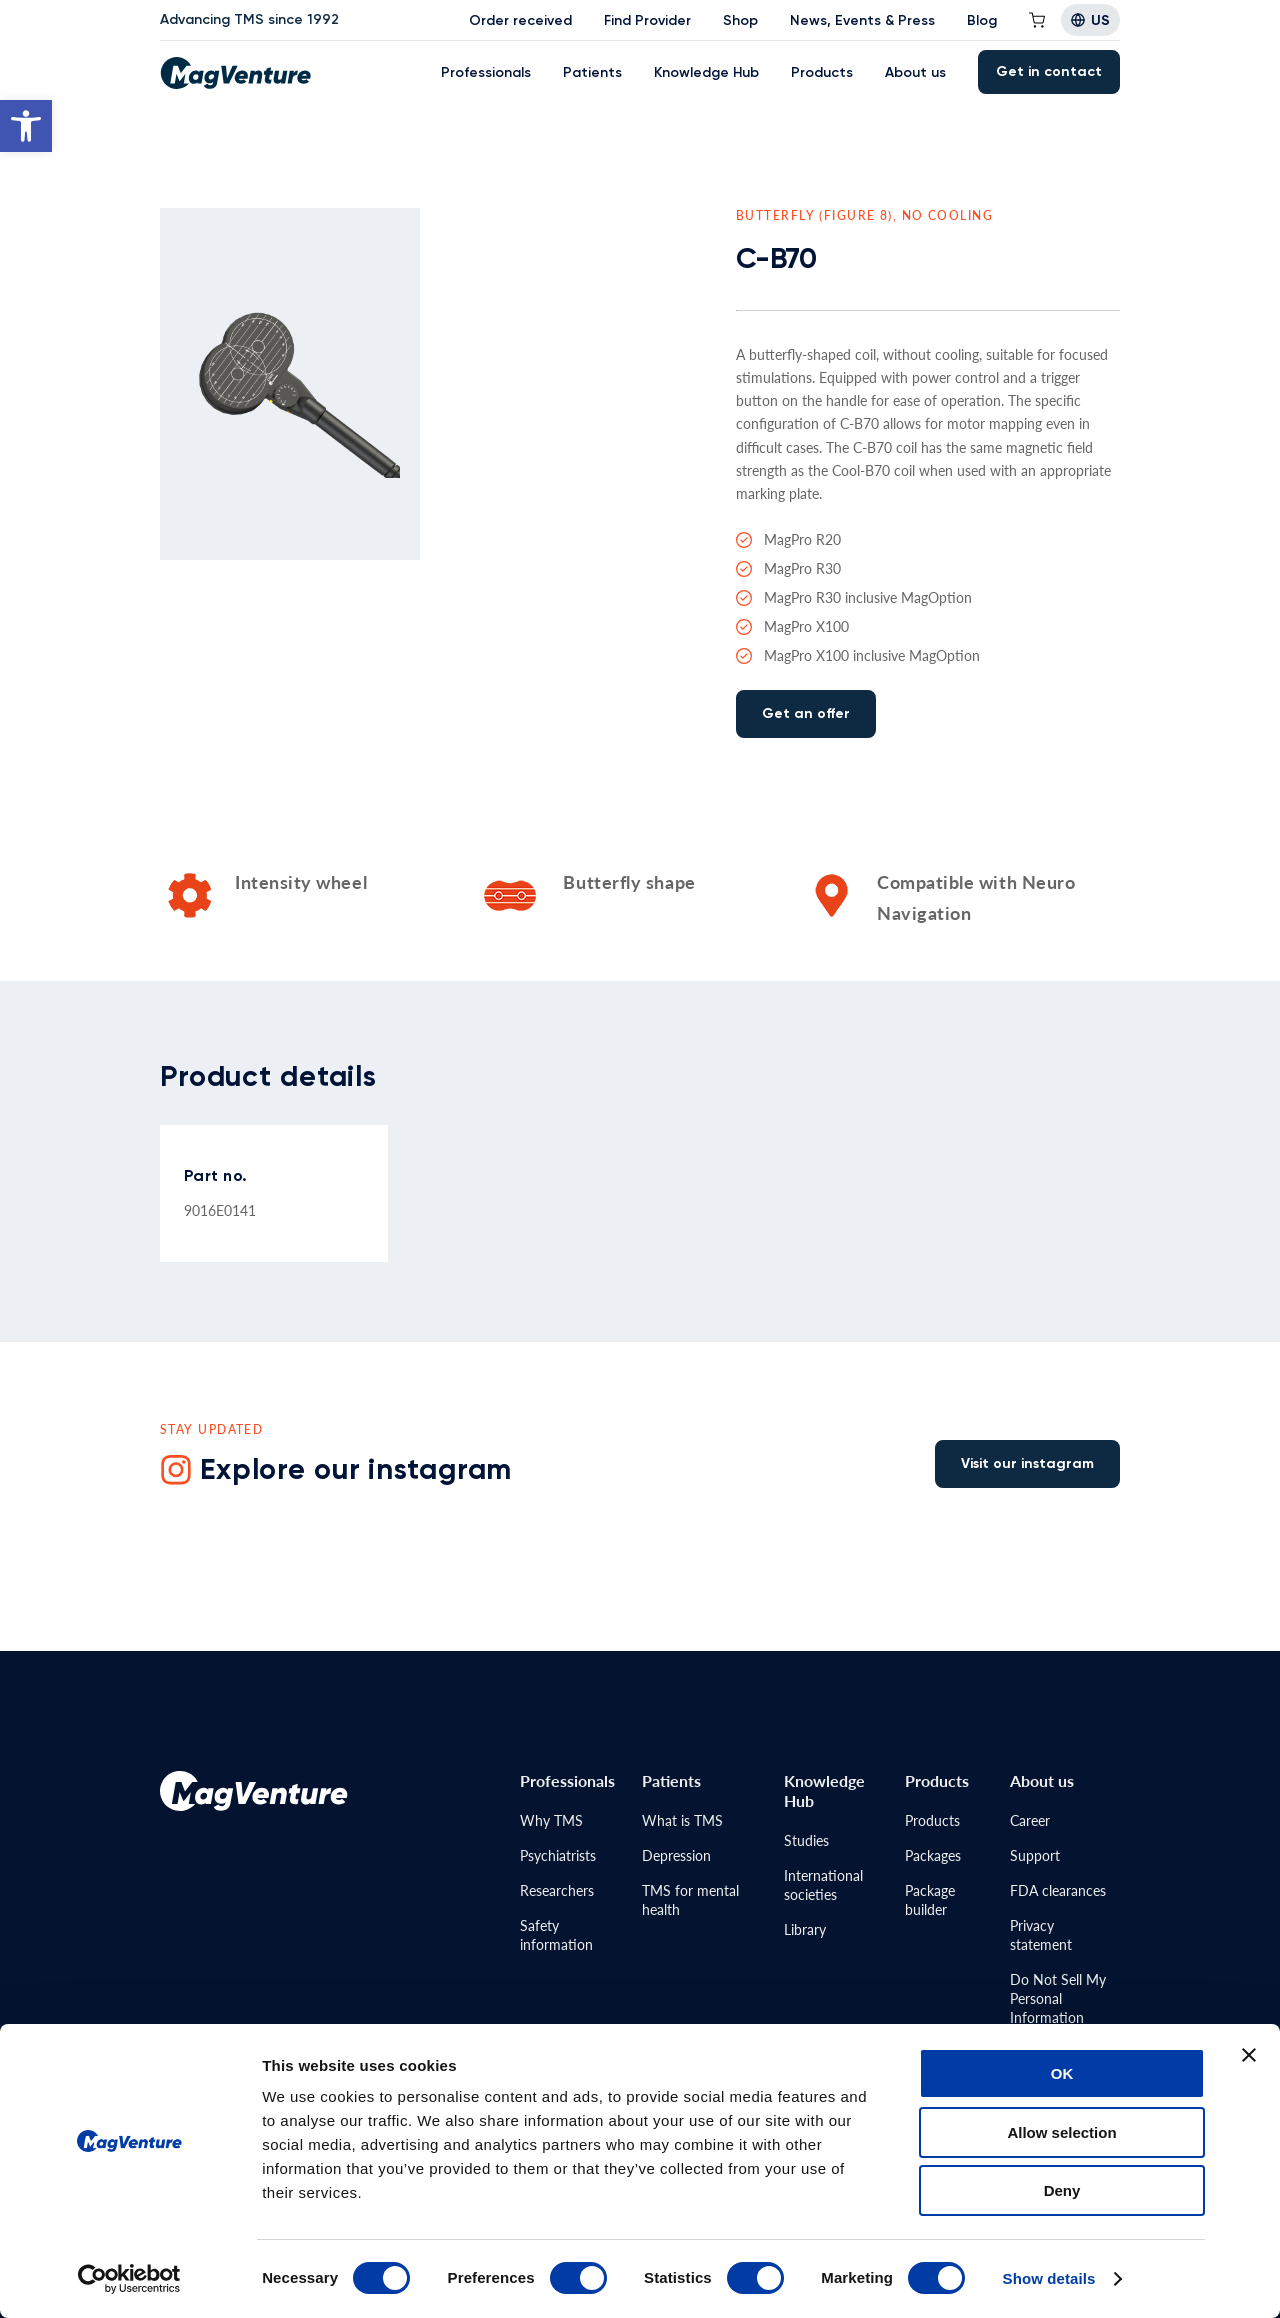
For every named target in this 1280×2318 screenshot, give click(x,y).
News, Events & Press (862, 20)
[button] (26, 126)
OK (1062, 2073)
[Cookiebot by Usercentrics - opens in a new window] (129, 2279)
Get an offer (806, 713)
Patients (592, 72)
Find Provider (647, 20)
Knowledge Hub (706, 72)
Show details (1049, 2278)
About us (915, 72)
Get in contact (1049, 71)
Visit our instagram (1027, 1463)
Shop (740, 20)
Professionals (486, 72)
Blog (982, 20)
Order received (520, 20)
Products (822, 72)
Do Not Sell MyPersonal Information (1058, 1998)
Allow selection (1061, 2132)
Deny (1062, 2190)
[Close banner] (1249, 2055)
